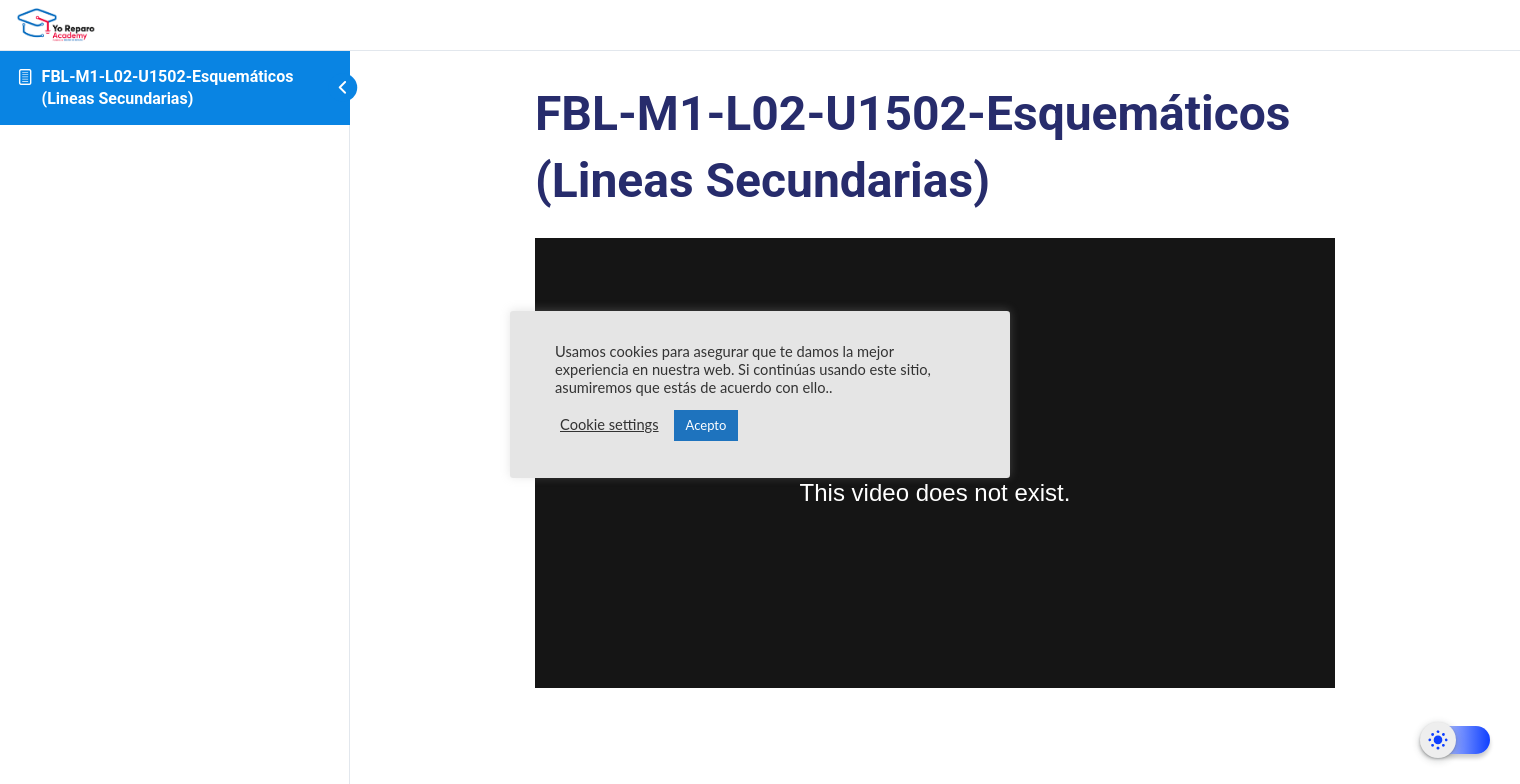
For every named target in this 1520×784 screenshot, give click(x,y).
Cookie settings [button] (609, 424)
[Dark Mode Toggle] (1455, 740)
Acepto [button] (706, 425)
